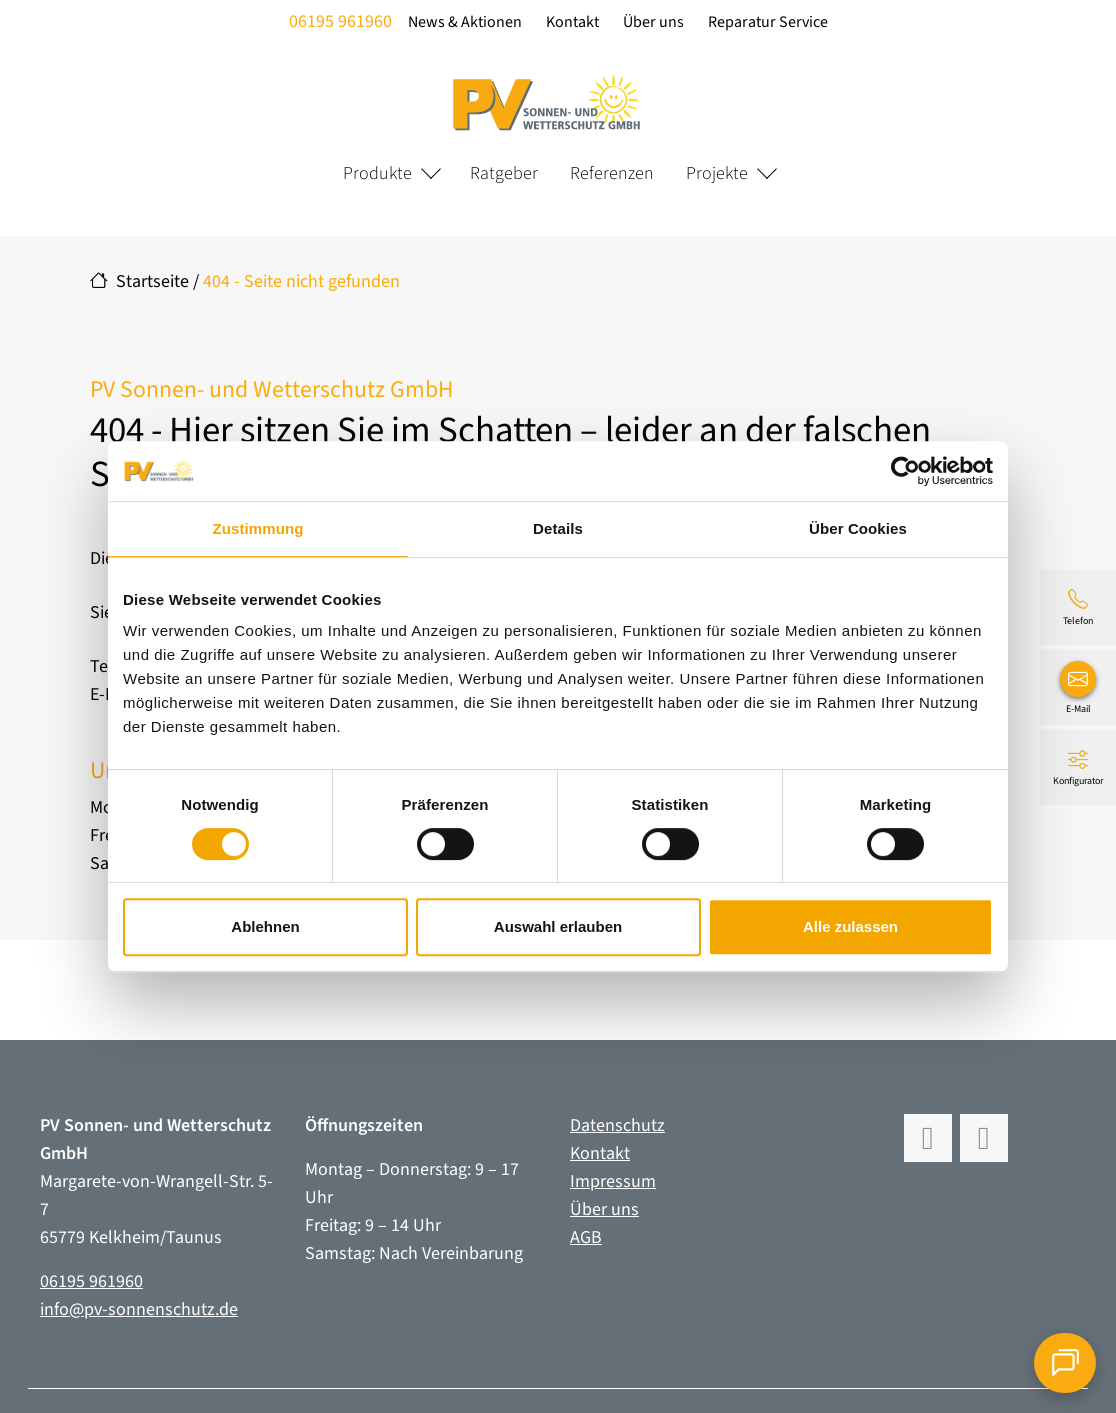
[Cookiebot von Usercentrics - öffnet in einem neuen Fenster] (905, 471)
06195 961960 (340, 21)
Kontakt (572, 22)
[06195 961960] (1078, 607)
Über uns (653, 22)
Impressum (613, 1181)
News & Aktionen (465, 22)
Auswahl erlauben (558, 926)
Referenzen (612, 173)
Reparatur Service (768, 22)
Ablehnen (265, 926)
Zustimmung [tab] (258, 528)
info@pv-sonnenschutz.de (139, 1309)
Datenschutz (617, 1125)
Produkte (377, 173)
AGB (586, 1237)
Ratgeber (504, 173)
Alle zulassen (850, 926)
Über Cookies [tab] (858, 528)
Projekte (717, 173)
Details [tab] (558, 528)
